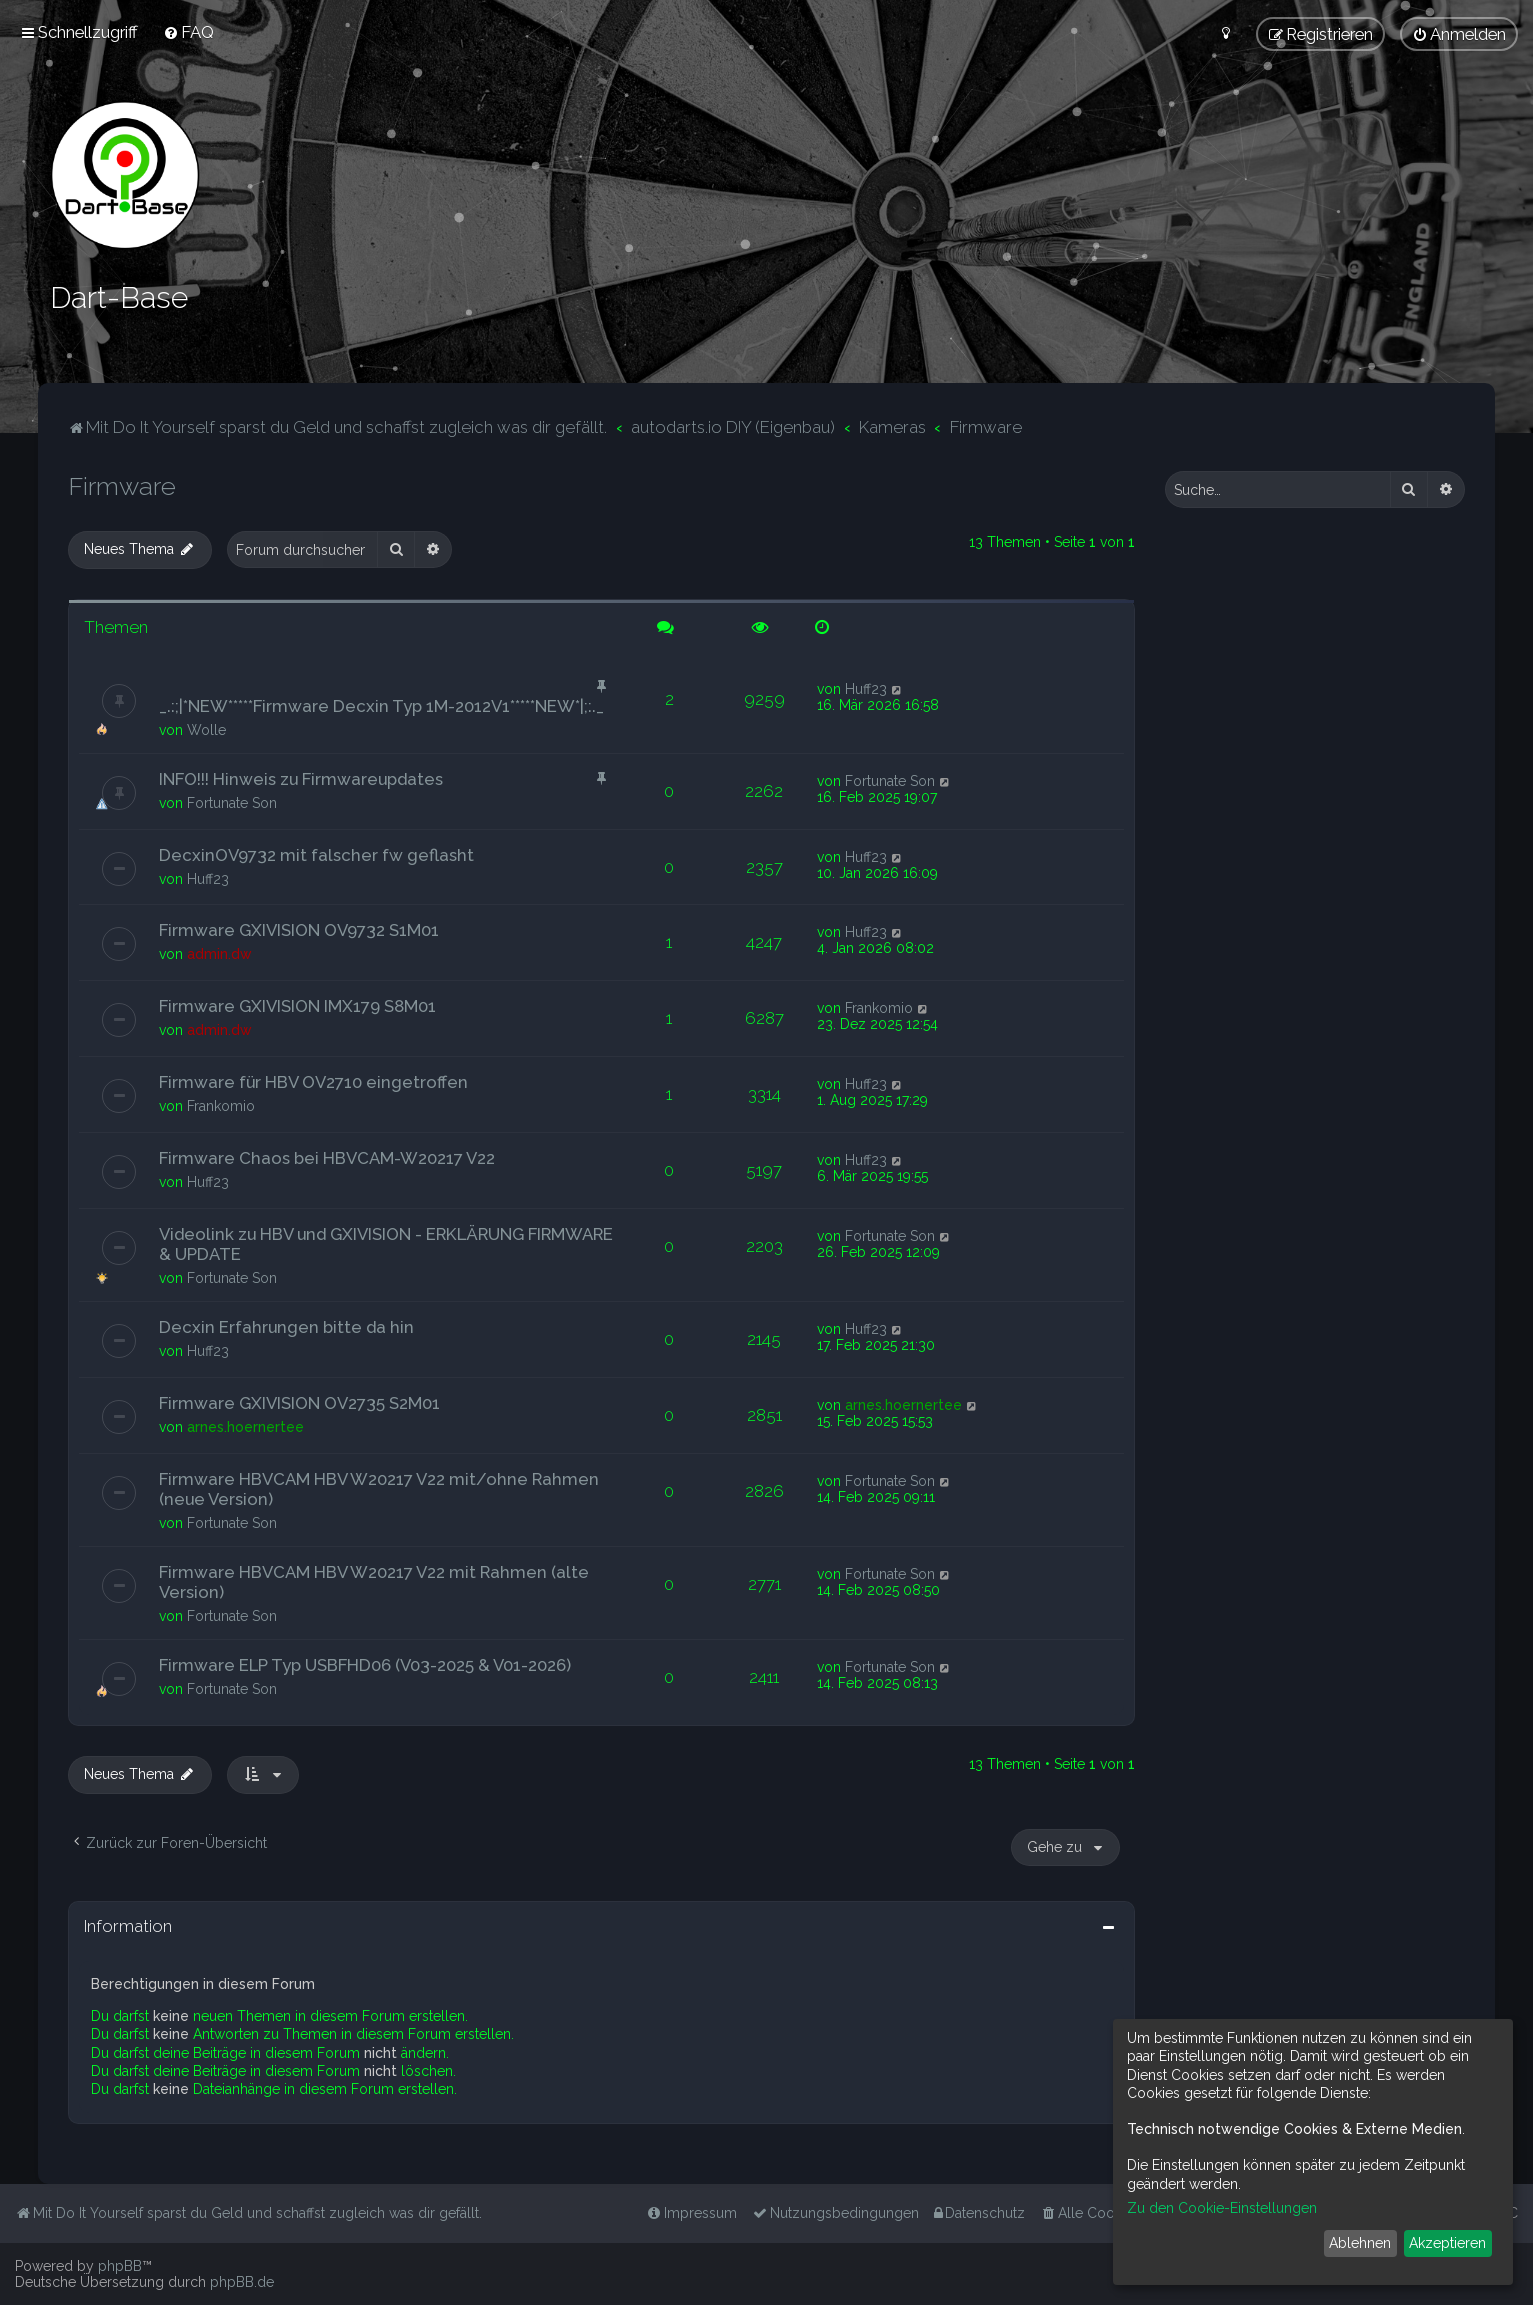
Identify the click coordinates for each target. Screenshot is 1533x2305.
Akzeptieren (1447, 2243)
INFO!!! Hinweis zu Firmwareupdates (301, 777)
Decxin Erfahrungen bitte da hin (286, 1326)
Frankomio (879, 1007)
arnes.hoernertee (245, 1426)
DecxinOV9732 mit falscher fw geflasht (316, 853)
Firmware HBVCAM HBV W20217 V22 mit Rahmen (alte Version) (374, 1581)
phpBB (120, 2266)
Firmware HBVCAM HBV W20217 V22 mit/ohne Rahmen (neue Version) (379, 1488)
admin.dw (219, 953)
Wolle (206, 728)
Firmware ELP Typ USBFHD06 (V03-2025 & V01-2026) (365, 1664)
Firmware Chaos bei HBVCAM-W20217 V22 (327, 1157)
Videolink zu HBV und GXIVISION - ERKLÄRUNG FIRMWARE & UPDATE (386, 1243)
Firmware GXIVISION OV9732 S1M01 (299, 929)
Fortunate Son (232, 801)
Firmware (122, 485)
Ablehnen (1360, 2243)
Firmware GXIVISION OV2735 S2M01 (299, 1402)
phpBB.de (242, 2282)
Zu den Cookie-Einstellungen (1222, 2208)
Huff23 (866, 687)
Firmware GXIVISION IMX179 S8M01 (297, 1005)
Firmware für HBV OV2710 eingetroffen (313, 1081)
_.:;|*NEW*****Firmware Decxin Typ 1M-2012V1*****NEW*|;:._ (381, 704)
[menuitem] (188, 32)
